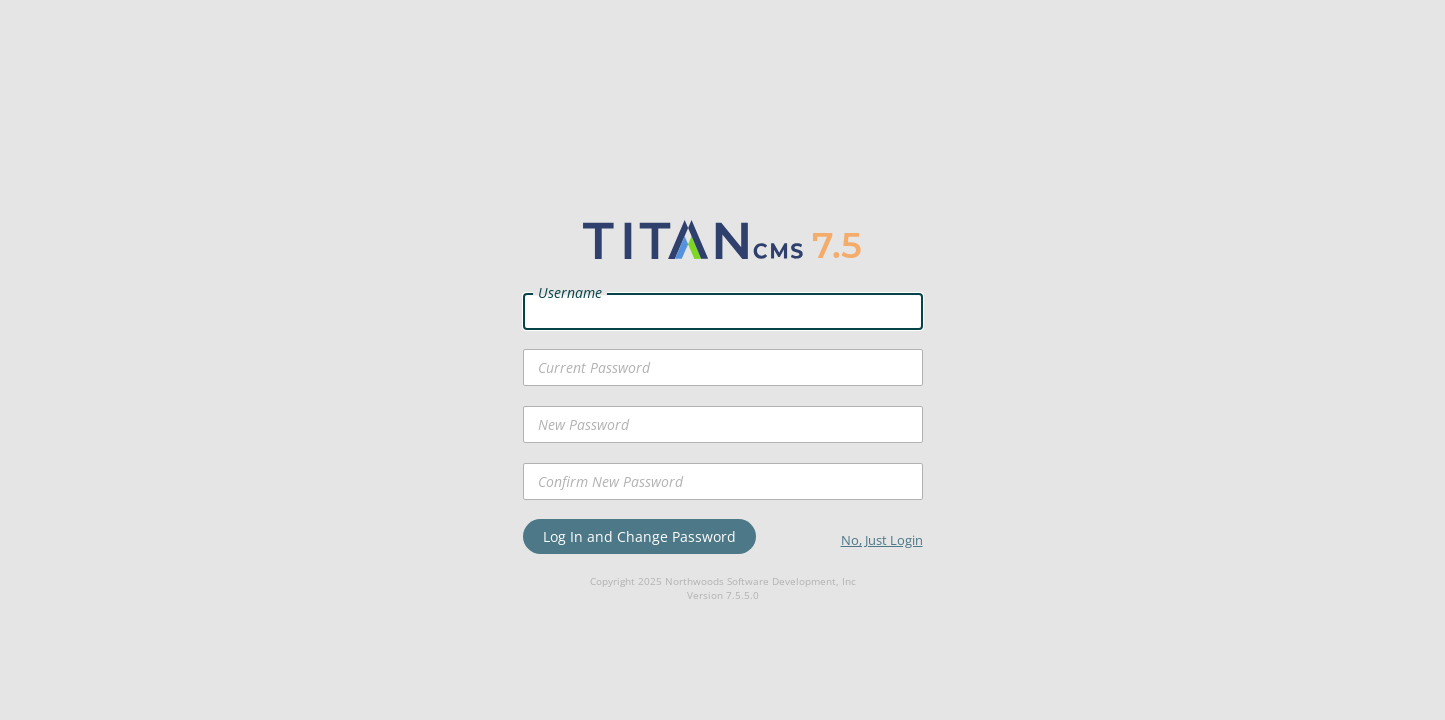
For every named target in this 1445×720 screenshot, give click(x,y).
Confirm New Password (610, 481)
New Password (583, 424)
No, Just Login (882, 540)
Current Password (594, 367)
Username (570, 292)
